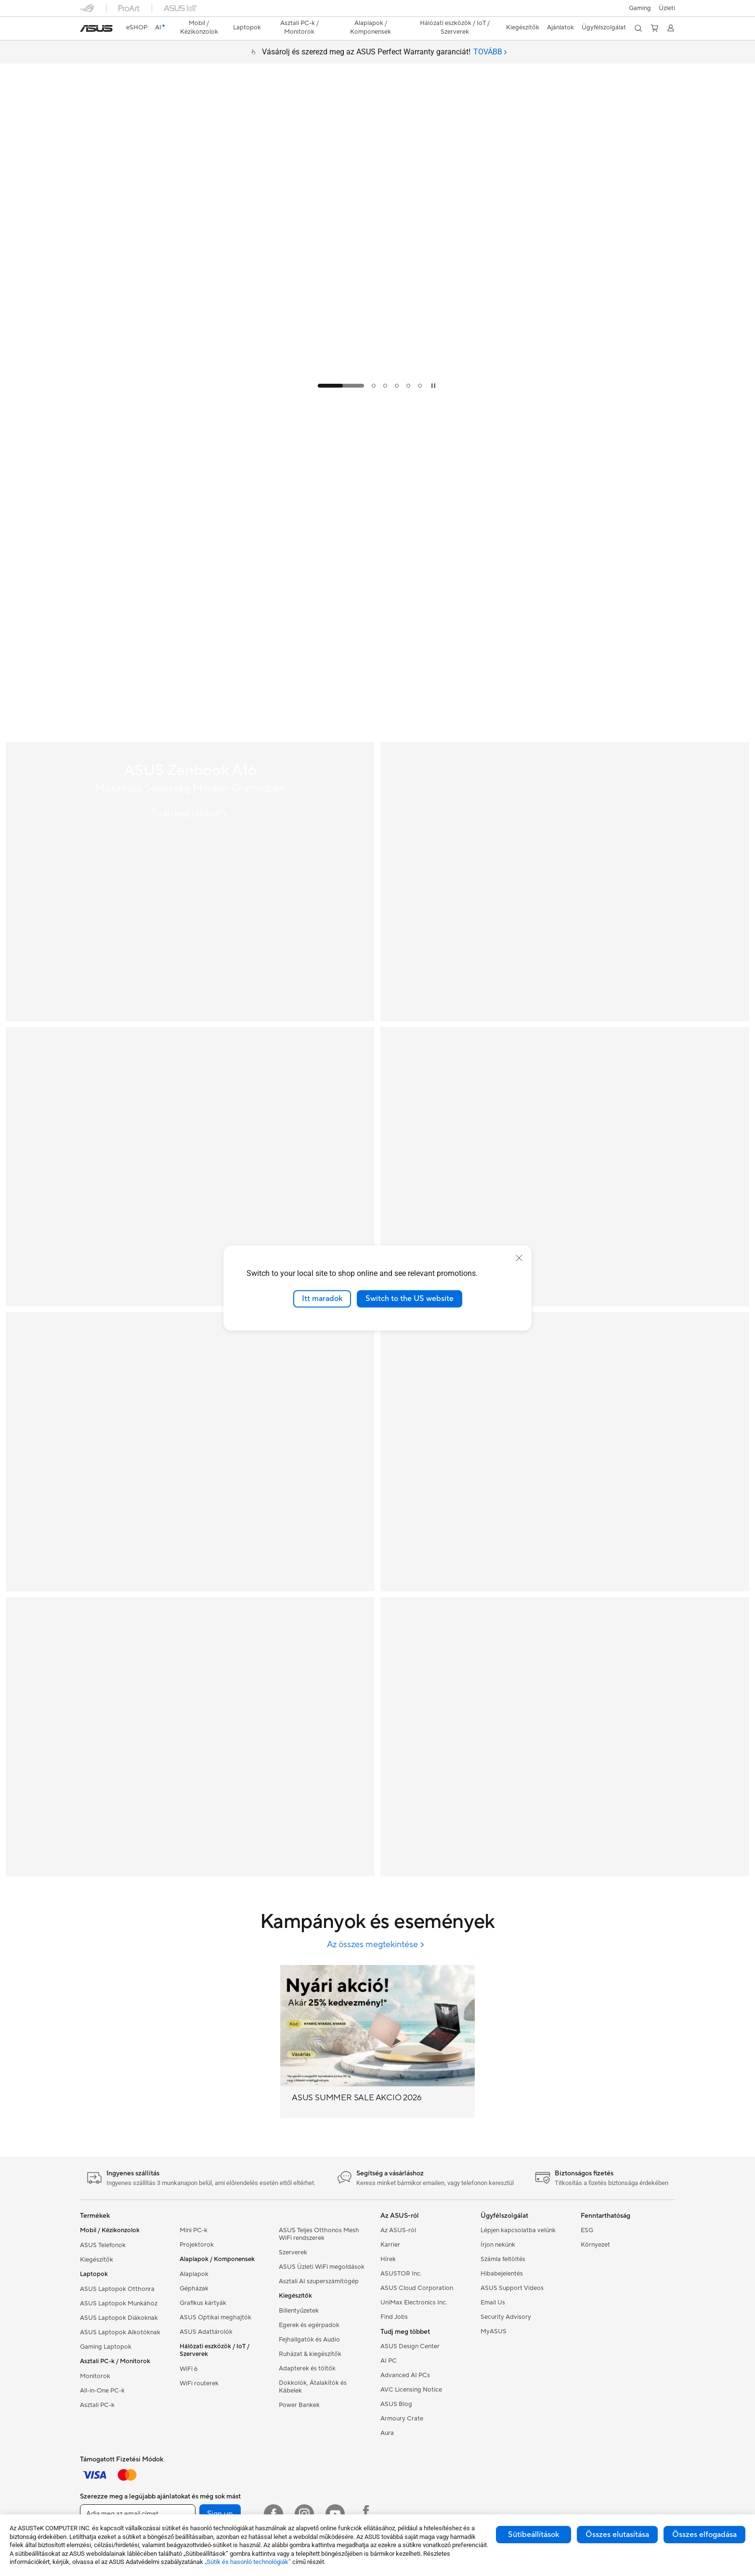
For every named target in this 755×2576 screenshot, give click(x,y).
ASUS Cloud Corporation (416, 2288)
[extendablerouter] (190, 1736)
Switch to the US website (409, 1298)
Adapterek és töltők (307, 2368)
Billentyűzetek (299, 2311)
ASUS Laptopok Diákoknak (119, 2318)
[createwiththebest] (564, 1736)
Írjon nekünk (498, 2245)
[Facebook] (273, 2514)
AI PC (388, 2361)
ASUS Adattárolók (206, 2332)
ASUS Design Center (410, 2346)
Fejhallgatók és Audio (309, 2339)
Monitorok (95, 2376)
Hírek (388, 2259)
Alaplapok (194, 2274)
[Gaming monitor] (564, 1451)
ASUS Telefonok (103, 2245)
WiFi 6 (188, 2369)
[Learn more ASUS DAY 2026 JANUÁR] (377, 734)
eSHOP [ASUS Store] (136, 27)
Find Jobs (394, 2317)
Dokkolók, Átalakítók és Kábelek (313, 2386)
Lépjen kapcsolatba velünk (518, 2230)
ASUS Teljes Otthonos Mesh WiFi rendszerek (319, 2234)
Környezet (595, 2245)
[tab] (490, 52)
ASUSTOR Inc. (401, 2273)
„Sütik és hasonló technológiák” (248, 2561)
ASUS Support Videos (512, 2288)
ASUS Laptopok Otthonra (117, 2289)
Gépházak (194, 2288)
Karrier (390, 2245)
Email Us (493, 2302)
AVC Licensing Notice (411, 2390)
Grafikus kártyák (203, 2303)
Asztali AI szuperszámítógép (319, 2281)
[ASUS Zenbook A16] (190, 881)
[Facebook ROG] (366, 2514)
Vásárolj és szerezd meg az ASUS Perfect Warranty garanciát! (384, 52)
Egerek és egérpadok (309, 2325)
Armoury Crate (401, 2418)
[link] (96, 28)
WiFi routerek (199, 2383)
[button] (640, 8)
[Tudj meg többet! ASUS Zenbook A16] (190, 813)
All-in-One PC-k (102, 2390)
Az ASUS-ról (398, 2230)
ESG (587, 2230)
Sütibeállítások (533, 2534)
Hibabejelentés (502, 2273)
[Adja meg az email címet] (137, 2514)
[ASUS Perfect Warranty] (564, 1166)
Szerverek (293, 2252)
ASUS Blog (396, 2404)
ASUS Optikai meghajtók (215, 2317)
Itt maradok (322, 1298)
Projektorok (197, 2245)
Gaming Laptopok (105, 2347)
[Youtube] (335, 2514)
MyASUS (494, 2331)
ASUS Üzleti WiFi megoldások (321, 2267)
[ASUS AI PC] (190, 1451)
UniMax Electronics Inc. (413, 2302)
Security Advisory (506, 2317)
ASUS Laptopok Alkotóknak (120, 2332)
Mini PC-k (194, 2230)
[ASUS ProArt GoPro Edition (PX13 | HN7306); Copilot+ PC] (564, 881)
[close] (519, 1258)
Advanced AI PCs (405, 2375)
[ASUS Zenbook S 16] (190, 1166)
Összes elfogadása (704, 2534)
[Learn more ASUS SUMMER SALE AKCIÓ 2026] (377, 395)
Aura (387, 2433)
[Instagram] (304, 2514)
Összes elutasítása (617, 2534)
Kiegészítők (96, 2260)
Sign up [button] (220, 2514)
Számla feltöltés (503, 2259)
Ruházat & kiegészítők (310, 2354)
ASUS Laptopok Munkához (118, 2303)
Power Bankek (299, 2405)
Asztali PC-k (97, 2405)
